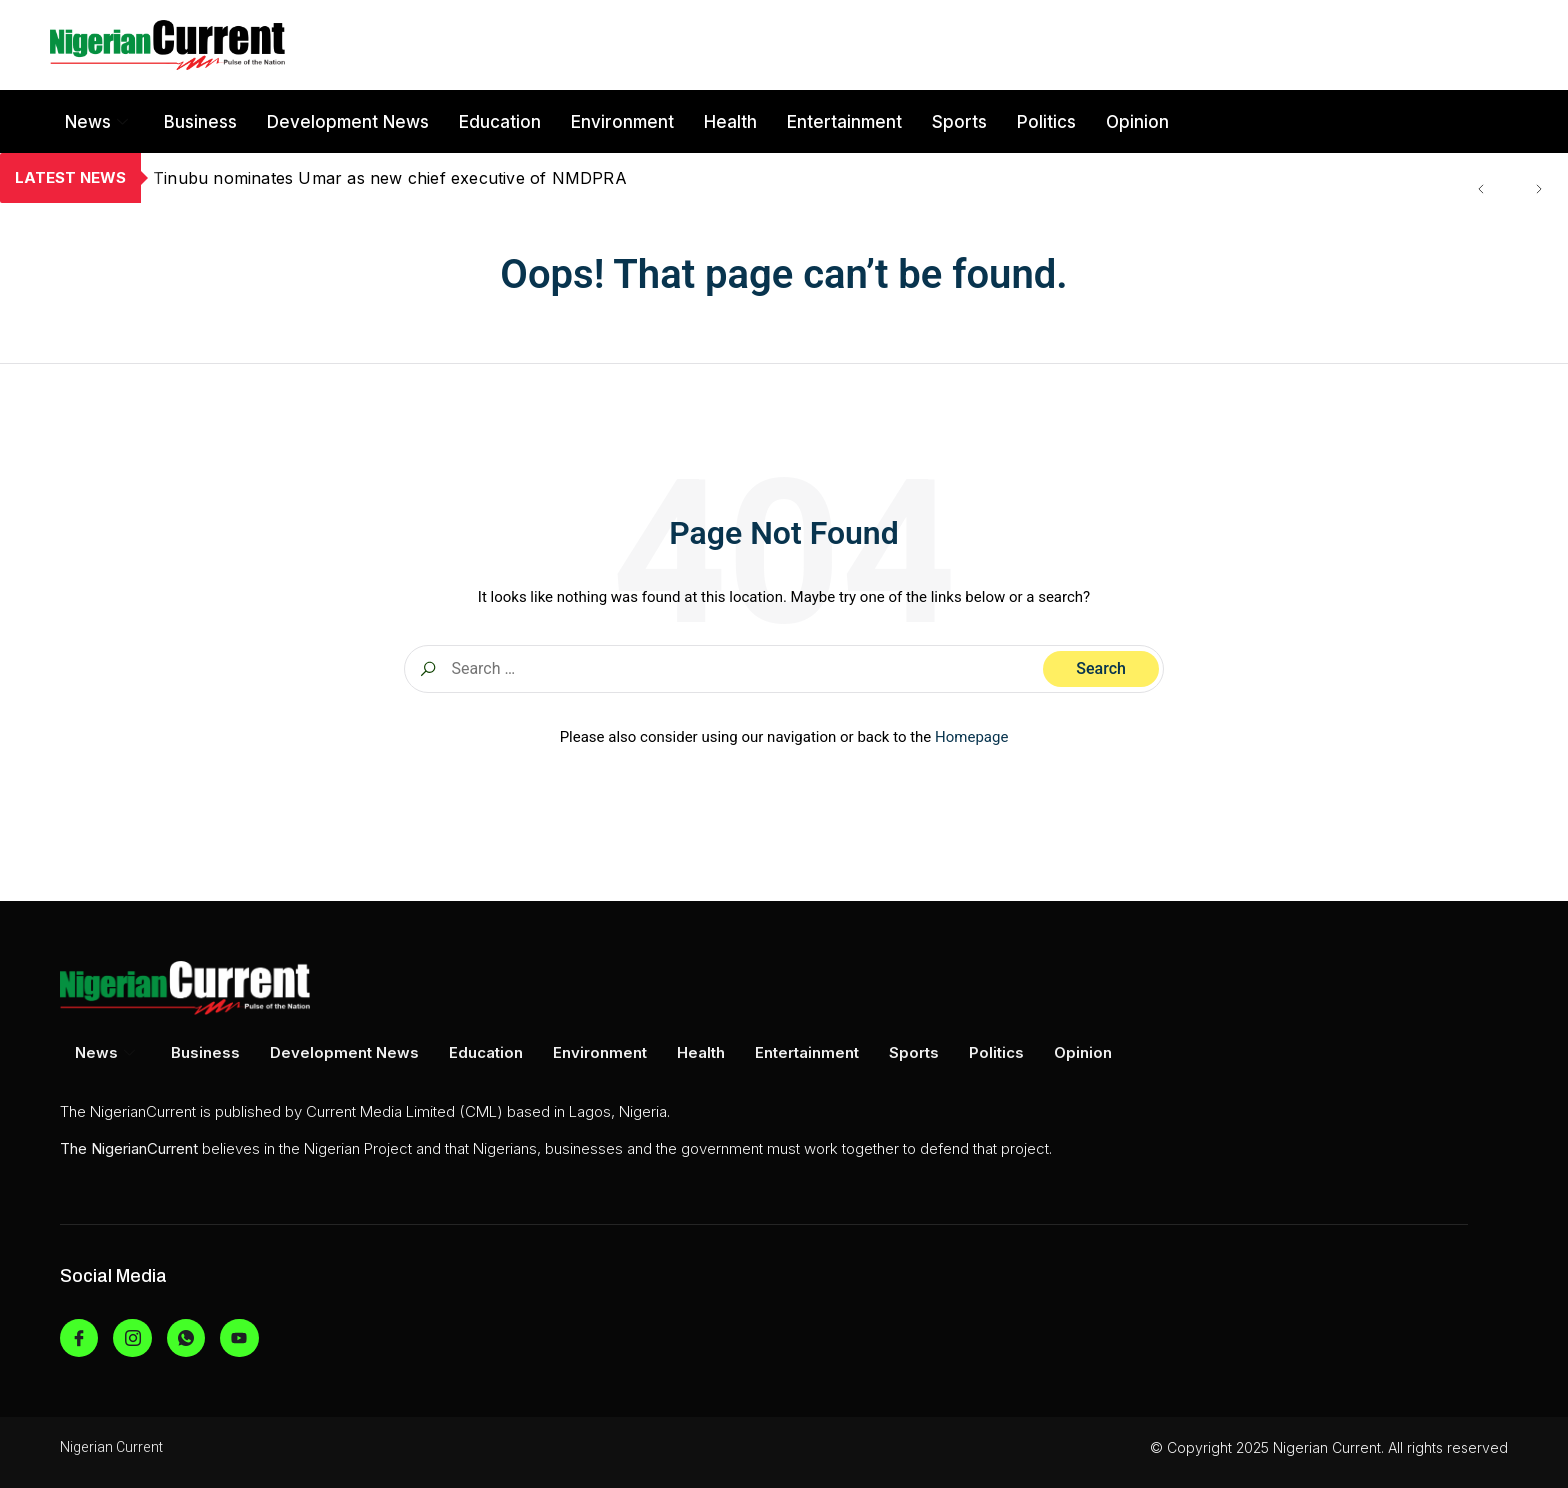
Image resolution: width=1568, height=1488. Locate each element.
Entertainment (844, 122)
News (96, 122)
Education (500, 122)
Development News (348, 122)
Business (200, 122)
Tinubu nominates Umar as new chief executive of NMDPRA (390, 178)
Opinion (1137, 122)
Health (730, 122)
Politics (1046, 122)
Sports (959, 122)
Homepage (971, 737)
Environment (622, 122)
